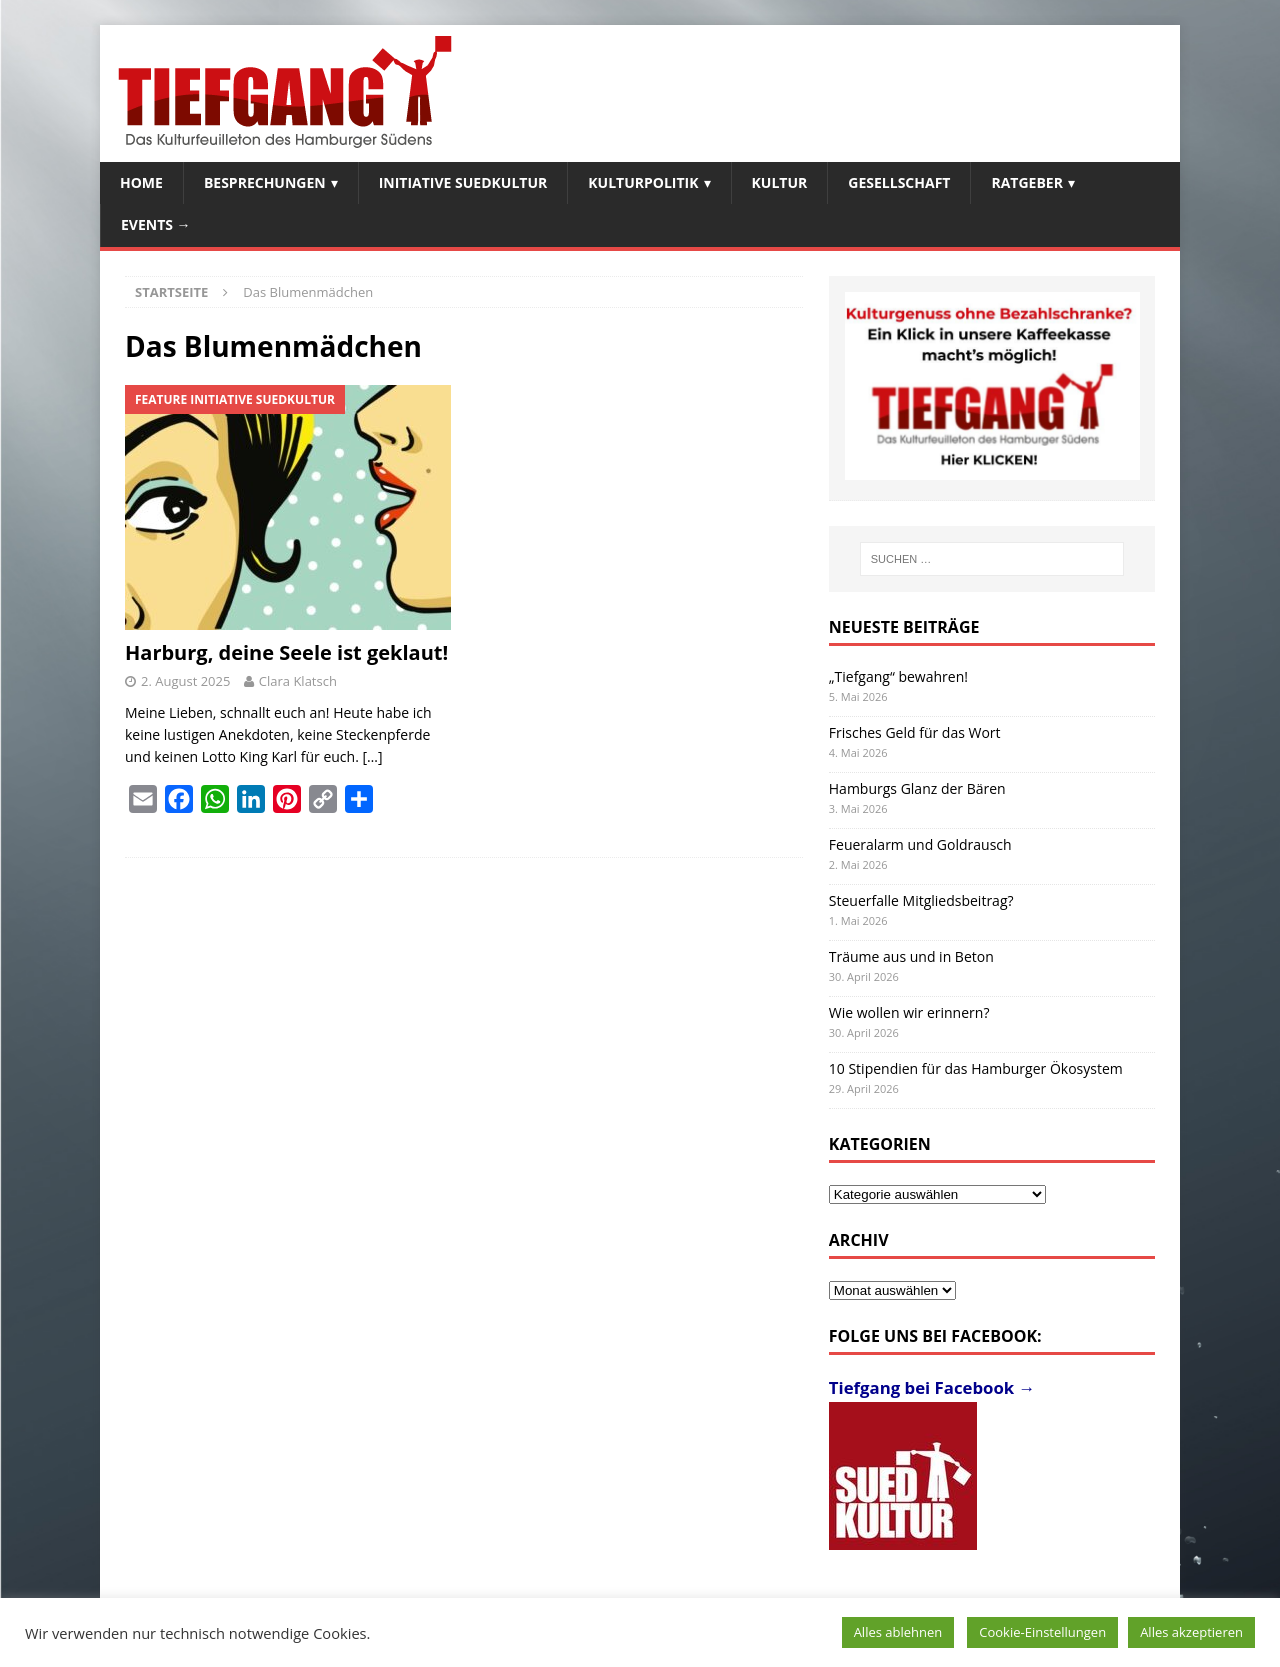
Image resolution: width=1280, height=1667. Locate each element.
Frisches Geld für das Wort (915, 732)
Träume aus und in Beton (911, 956)
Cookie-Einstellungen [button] (1042, 1632)
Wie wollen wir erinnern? (909, 1012)
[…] (372, 756)
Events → (156, 224)
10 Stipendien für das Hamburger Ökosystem (976, 1068)
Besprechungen (265, 182)
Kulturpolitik (643, 182)
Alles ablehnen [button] (898, 1632)
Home (141, 182)
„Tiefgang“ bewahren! (898, 676)
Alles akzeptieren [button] (1191, 1632)
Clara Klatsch (298, 681)
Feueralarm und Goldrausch (920, 844)
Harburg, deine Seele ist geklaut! (286, 652)
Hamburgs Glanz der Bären (917, 788)
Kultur (780, 182)
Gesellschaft (899, 182)
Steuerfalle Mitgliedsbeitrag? (921, 900)
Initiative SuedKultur (463, 182)
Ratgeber (1026, 182)
